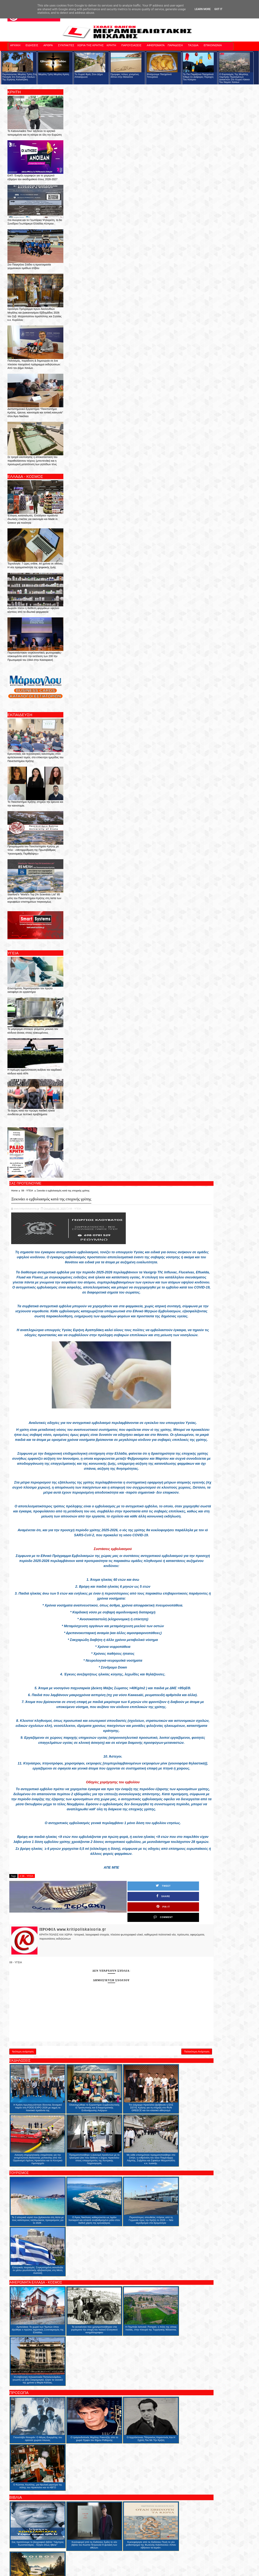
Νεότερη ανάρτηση (84, 1170)
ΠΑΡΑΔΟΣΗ (180, 38)
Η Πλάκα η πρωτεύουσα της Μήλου (210, 1056)
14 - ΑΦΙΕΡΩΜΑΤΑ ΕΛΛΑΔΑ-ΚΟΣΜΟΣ (43, 2272)
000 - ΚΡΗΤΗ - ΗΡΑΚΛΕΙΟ (36, 2204)
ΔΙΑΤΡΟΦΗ (199, 1107)
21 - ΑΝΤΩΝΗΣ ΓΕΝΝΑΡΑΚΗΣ (38, 2327)
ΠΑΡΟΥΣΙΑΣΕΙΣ (137, 38)
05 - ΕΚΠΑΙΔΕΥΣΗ (58, 2235)
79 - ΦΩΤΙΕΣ (27, 2524)
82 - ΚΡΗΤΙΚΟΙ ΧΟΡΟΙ (33, 2536)
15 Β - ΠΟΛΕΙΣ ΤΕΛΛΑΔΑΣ (36, 2290)
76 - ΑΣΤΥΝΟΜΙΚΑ (31, 2518)
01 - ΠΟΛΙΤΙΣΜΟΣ (63, 2223)
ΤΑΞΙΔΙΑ (199, 38)
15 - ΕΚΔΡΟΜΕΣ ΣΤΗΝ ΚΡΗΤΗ (38, 2278)
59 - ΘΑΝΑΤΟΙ (28, 2505)
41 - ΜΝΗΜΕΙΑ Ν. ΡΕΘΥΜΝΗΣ (38, 2413)
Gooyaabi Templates (82, 2570)
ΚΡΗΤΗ (117, 38)
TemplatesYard (43, 2570)
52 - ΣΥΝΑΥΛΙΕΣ (30, 2487)
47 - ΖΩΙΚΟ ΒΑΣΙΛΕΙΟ (33, 2456)
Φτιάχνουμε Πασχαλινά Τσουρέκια (159, 69)
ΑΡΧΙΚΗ (21, 38)
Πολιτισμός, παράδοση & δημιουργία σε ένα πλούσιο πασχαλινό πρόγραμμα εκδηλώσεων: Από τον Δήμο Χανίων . (39, 360)
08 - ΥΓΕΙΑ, (137, 121)
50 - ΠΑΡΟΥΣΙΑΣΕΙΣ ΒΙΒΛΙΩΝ (38, 2475)
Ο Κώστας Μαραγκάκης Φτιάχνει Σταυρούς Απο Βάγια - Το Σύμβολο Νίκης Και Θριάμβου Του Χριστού (217, 212)
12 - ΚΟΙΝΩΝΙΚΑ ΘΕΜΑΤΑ (59, 2260)
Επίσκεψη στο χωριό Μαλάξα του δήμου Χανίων (218, 652)
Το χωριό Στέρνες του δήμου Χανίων (211, 693)
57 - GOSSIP (27, 2499)
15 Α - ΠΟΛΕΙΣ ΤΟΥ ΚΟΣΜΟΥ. (38, 2284)
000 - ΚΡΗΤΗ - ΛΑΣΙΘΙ (34, 2210)
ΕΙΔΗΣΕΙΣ (37, 38)
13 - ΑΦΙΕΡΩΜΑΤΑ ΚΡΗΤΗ (36, 2266)
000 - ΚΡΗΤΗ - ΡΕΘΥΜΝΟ (35, 2217)
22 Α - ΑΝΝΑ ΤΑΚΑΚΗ (34, 2339)
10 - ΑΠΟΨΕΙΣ (52, 2253)
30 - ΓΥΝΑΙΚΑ (28, 2358)
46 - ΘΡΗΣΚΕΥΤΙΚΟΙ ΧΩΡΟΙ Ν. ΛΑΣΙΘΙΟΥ (45, 2450)
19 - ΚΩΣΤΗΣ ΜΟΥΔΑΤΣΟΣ (36, 2315)
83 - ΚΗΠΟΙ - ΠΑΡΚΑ (33, 2542)
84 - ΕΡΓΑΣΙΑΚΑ (60, 2542)
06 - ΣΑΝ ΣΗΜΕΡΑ (31, 2241)
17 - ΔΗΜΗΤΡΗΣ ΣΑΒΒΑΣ (35, 2303)
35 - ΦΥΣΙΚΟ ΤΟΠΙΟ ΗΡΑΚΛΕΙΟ (39, 2370)
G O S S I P (236, 1107)
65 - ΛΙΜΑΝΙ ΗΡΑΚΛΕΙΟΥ (35, 2512)
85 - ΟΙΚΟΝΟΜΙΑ (30, 2548)
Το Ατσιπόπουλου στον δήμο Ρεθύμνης (212, 816)
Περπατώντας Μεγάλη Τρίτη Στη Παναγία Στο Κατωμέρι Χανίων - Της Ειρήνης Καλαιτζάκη (19, 70)
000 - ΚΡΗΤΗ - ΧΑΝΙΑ (33, 2223)
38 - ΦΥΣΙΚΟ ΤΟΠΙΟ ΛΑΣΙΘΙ (37, 2389)
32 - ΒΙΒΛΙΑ (27, 2364)
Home (76, 96)
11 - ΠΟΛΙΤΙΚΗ (29, 2260)
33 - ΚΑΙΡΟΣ (47, 2364)
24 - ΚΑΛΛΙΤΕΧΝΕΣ (32, 2346)
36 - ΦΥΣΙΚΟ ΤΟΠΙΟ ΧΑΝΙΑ (37, 2376)
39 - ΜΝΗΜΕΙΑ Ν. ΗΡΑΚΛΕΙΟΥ (39, 2401)
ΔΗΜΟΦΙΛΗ (218, 1107)
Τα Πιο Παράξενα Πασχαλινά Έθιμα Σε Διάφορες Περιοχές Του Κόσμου (198, 70)
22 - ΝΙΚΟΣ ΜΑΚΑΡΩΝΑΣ (35, 2333)
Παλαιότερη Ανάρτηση (171, 1170)
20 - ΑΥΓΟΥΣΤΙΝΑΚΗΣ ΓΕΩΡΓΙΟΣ (40, 2321)
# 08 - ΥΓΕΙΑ (88, 989)
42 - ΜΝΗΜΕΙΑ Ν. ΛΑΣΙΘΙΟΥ (38, 2419)
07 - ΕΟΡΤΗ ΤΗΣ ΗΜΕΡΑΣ (35, 2247)
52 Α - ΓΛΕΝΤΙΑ (54, 2487)
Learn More (203, 9)
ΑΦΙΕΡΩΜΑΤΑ (161, 38)
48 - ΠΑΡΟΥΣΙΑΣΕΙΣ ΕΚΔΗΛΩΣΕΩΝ (42, 2462)
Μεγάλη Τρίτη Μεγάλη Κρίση (53, 67)
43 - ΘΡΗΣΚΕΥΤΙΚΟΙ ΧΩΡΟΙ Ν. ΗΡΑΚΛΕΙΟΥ (46, 2432)
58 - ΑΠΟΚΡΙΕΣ (48, 2499)
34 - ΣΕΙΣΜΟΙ (67, 2364)
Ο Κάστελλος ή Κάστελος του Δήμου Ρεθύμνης (217, 775)
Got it (218, 9)
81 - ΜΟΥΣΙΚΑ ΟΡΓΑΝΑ (34, 2530)
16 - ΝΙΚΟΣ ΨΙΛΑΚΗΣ (33, 2296)
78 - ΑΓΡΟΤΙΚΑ (57, 2518)
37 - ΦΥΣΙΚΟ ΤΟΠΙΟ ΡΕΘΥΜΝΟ (39, 2383)
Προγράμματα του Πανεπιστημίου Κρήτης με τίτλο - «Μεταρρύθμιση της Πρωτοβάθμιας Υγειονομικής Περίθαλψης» (38, 846)
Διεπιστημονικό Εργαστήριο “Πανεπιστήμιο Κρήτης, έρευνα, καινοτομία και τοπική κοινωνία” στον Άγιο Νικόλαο (41, 408)
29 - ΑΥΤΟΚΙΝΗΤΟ (31, 2352)
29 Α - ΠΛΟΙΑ (55, 2352)
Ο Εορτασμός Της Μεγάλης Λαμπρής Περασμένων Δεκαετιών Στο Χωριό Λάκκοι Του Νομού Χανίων (234, 71)
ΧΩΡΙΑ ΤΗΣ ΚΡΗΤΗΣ (96, 38)
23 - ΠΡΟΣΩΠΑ (61, 2339)
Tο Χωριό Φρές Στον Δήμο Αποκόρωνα (89, 69)
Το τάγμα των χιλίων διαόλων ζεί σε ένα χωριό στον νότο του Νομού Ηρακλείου (218, 474)
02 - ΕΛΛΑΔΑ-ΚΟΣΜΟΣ (34, 2229)
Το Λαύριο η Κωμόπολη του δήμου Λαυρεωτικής (217, 1019)
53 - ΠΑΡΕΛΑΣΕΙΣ (31, 2493)
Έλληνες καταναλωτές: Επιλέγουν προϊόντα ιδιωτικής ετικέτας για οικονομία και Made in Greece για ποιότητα (38, 515)
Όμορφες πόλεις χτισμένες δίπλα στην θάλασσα (125, 69)
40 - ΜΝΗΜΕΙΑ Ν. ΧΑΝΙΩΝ (36, 2407)
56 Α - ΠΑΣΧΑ (55, 2493)
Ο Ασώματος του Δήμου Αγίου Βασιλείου (213, 734)
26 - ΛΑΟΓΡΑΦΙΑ (59, 2346)
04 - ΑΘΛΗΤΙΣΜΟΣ (31, 2235)
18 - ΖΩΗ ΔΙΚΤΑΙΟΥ (32, 2309)
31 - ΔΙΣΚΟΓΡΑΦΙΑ (53, 2358)
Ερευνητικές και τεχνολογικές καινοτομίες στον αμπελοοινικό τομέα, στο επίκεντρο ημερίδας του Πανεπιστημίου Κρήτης (41, 753)
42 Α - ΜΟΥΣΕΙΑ (30, 2426)
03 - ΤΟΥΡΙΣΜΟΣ (63, 2229)
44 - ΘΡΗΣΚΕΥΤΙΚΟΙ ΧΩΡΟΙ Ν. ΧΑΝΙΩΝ (44, 2438)
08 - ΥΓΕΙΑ (88, 96)
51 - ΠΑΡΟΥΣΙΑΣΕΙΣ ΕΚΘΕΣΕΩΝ (39, 2481)
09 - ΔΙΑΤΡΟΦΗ (29, 2253)
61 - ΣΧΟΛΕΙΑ (50, 2505)
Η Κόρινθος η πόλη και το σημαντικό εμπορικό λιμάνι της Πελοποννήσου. (218, 980)
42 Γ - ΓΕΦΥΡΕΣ (54, 2426)
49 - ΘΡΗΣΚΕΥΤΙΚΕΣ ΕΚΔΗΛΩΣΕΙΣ (41, 2469)
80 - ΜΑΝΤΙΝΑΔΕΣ (51, 2524)
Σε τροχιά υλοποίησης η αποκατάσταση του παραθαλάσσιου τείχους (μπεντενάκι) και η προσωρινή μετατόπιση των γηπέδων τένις (38, 456)
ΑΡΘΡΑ (54, 38)
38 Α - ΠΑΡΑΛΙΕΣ (30, 2395)
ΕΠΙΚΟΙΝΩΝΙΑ (218, 38)
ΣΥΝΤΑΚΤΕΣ (72, 38)
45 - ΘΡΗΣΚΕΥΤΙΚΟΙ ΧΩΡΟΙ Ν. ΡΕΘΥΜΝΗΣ (46, 2444)
